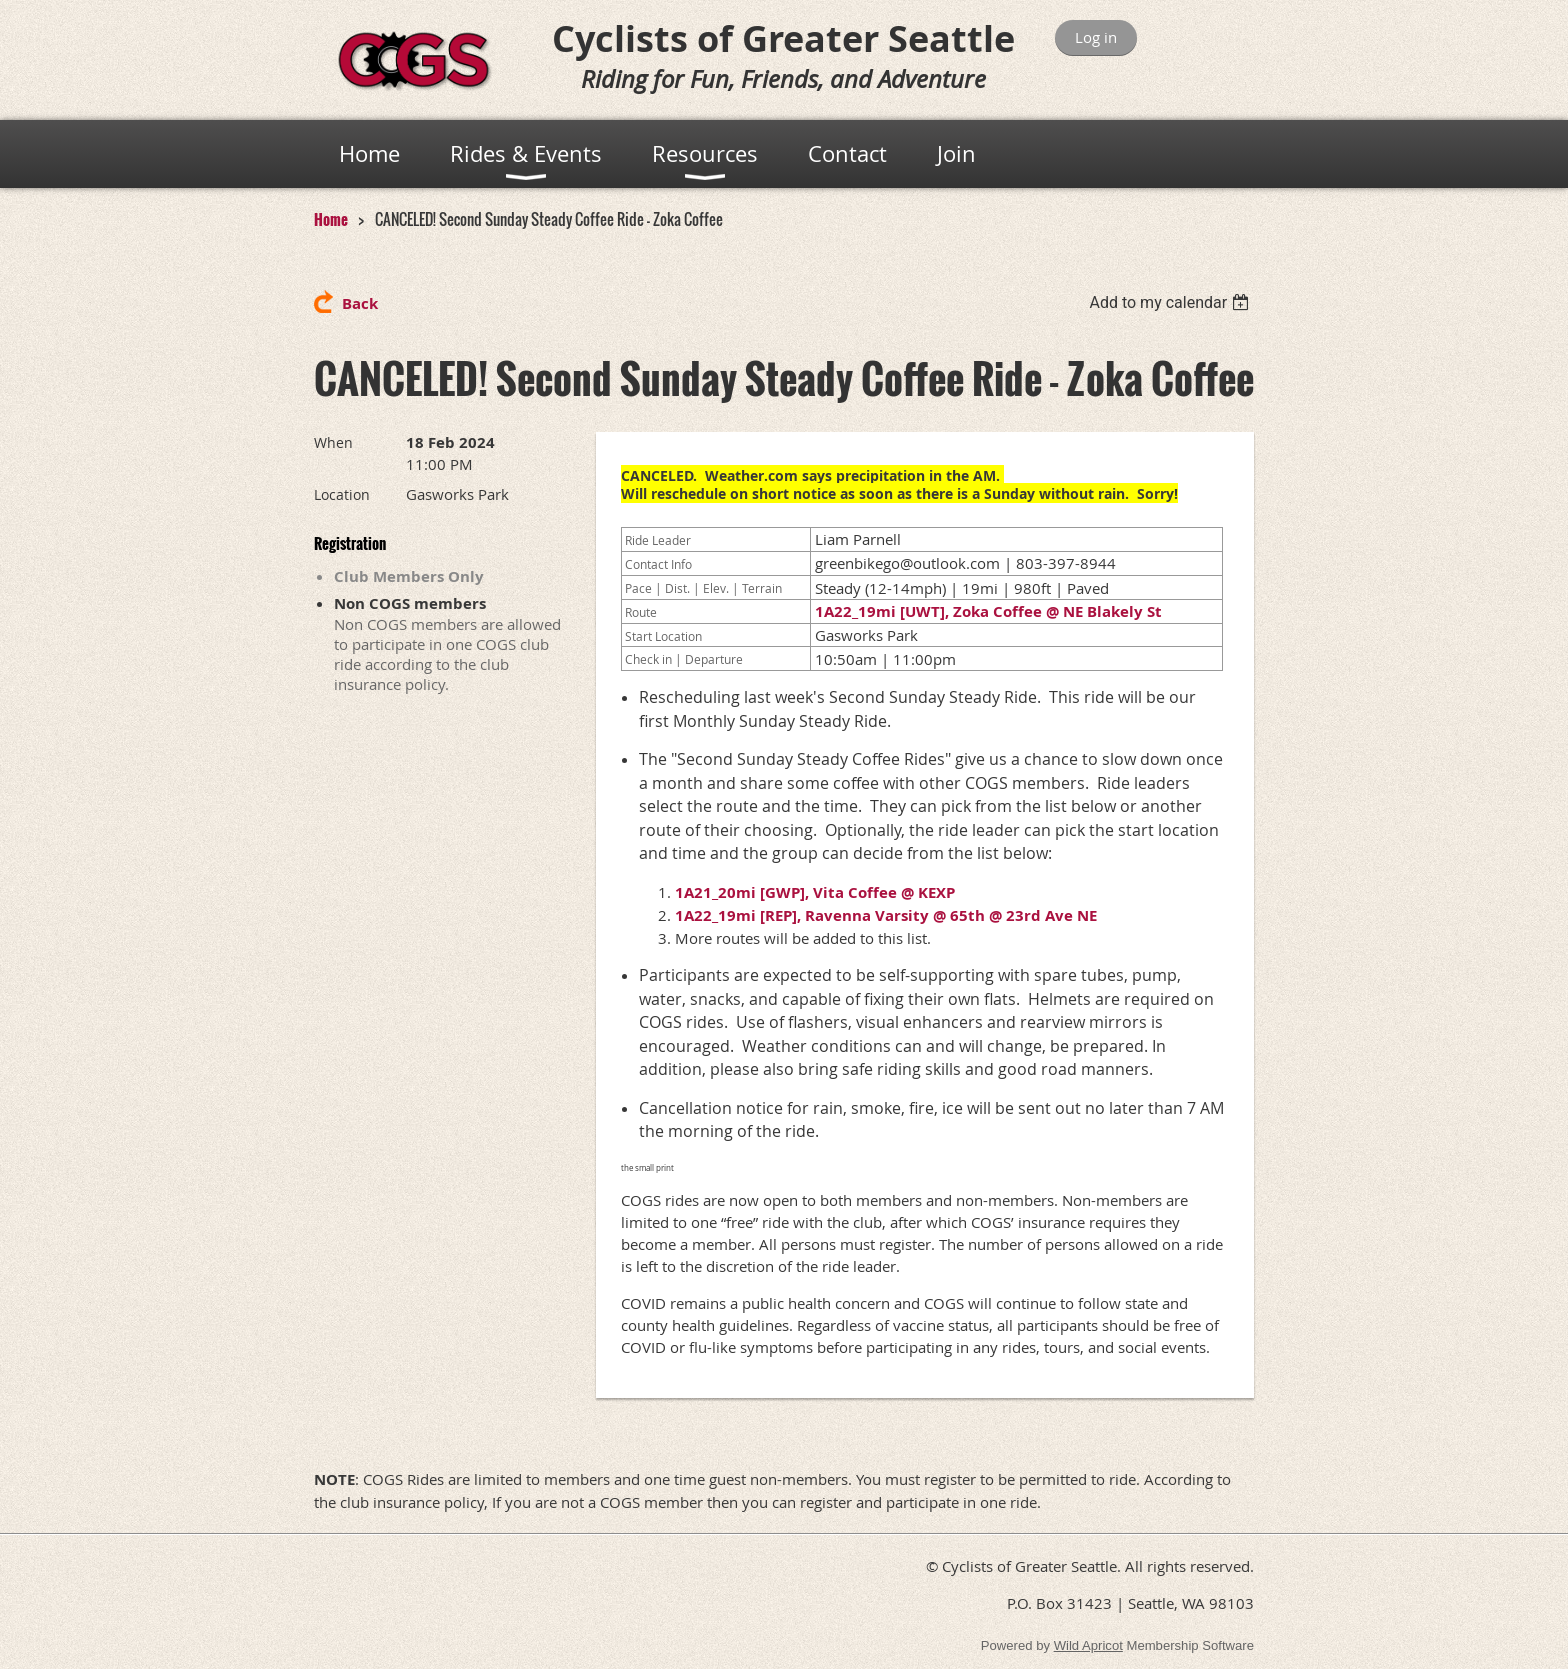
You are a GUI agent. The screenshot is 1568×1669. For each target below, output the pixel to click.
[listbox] (1171, 302)
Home (331, 219)
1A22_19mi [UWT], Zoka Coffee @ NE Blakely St (988, 611)
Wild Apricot (1088, 1645)
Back (360, 303)
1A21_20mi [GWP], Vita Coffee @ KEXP (815, 892)
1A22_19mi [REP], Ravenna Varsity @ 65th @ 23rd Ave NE (886, 915)
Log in (1096, 37)
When (333, 442)
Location (342, 494)
